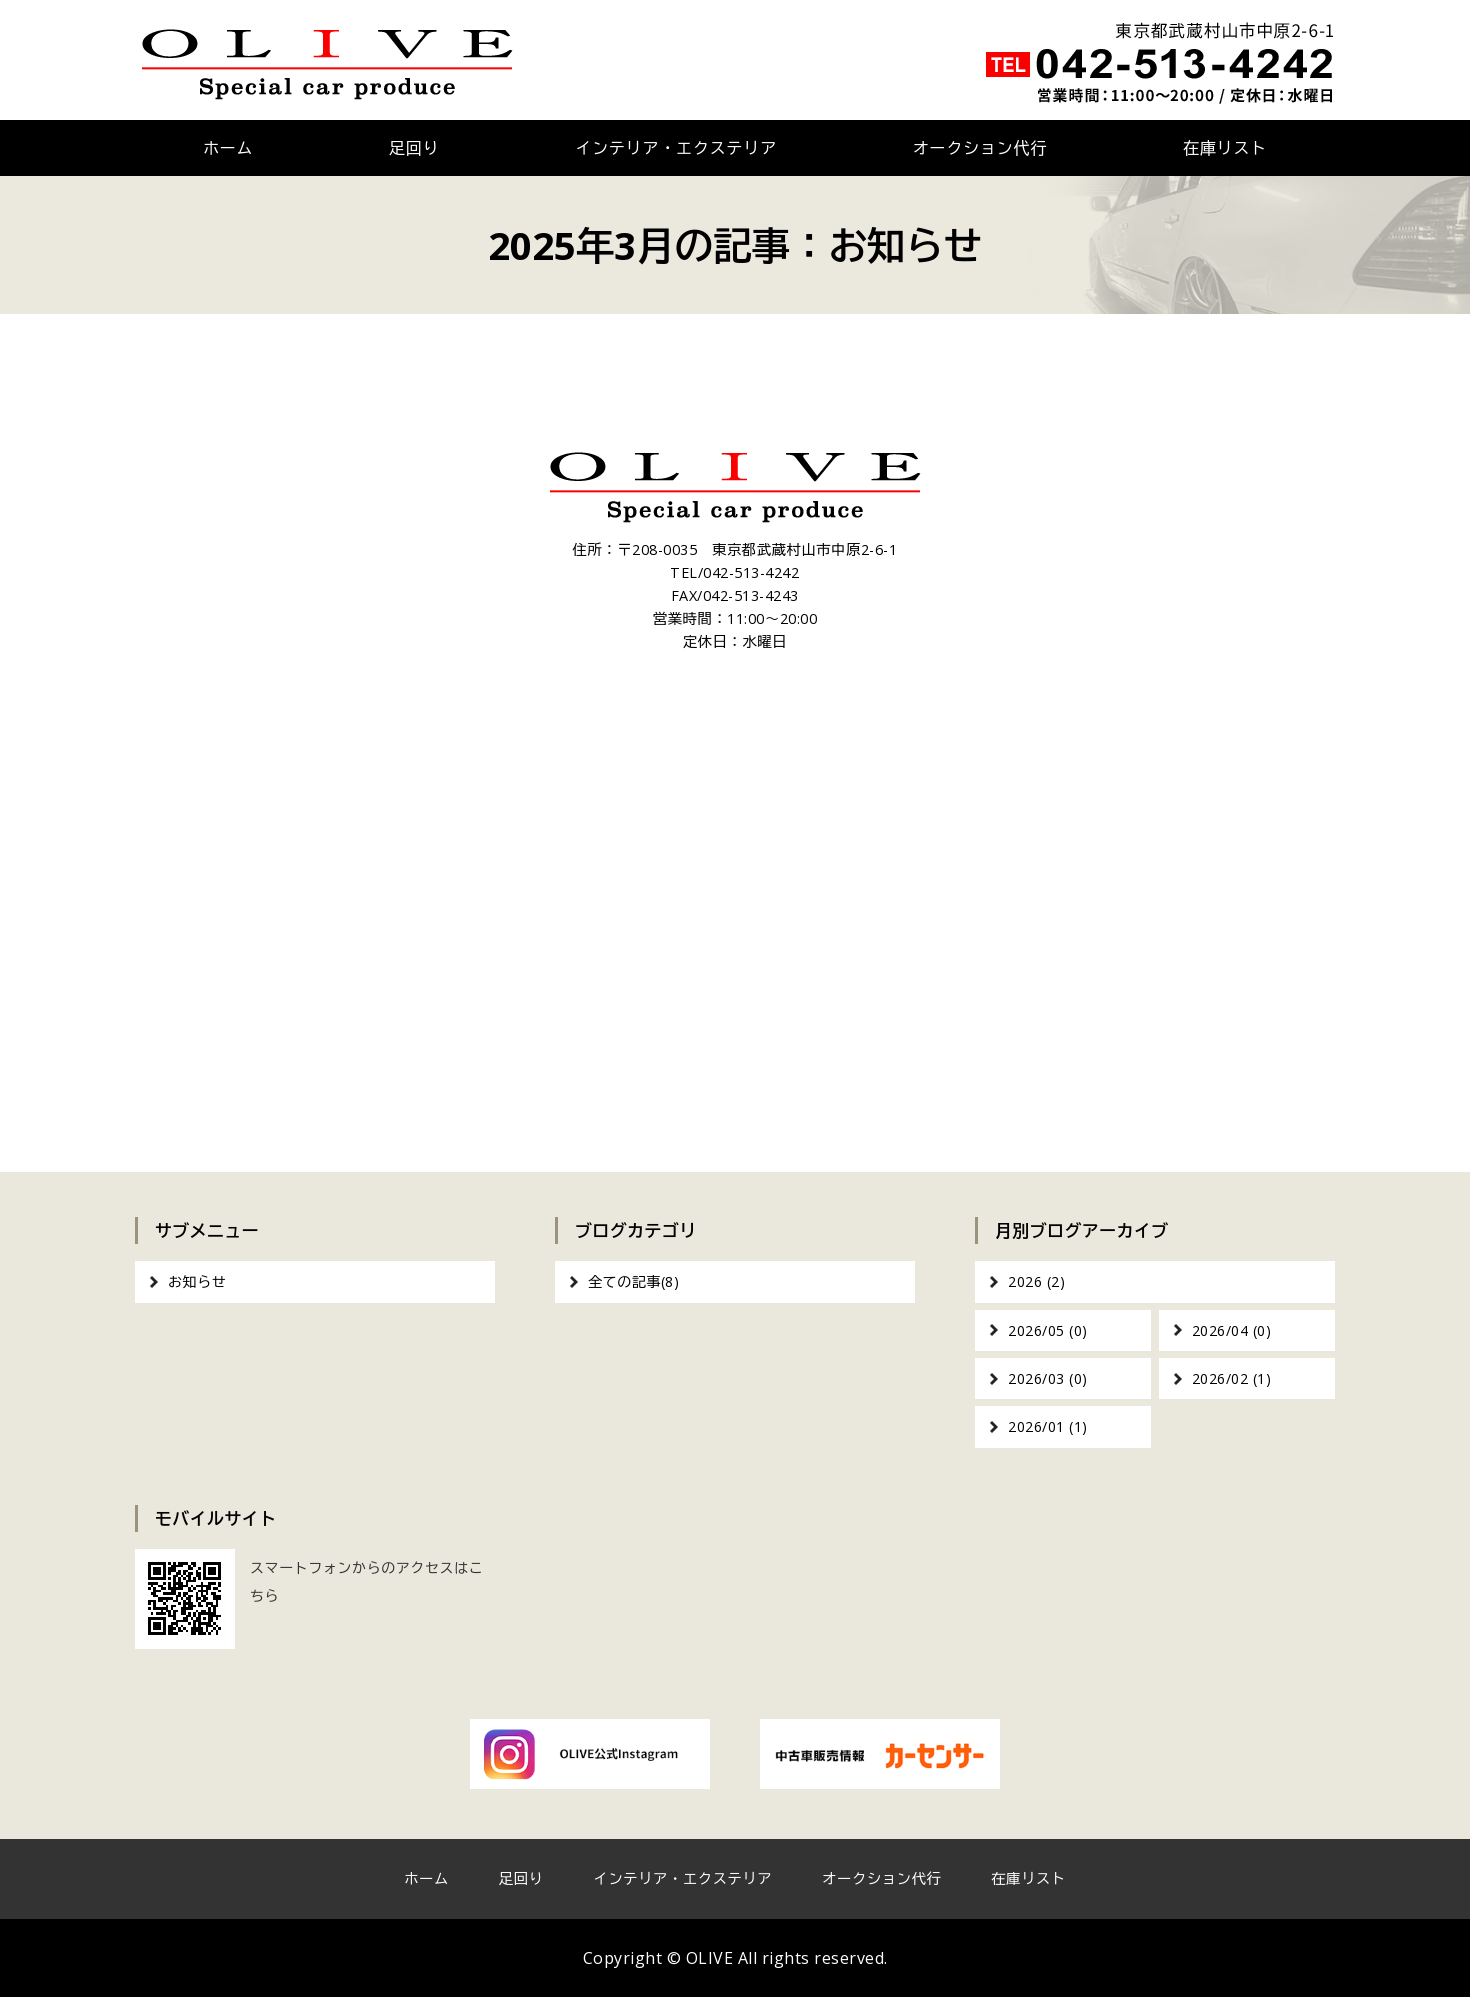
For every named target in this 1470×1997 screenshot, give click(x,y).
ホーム (228, 148)
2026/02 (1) (1232, 1378)
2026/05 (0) (1048, 1330)
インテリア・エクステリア (676, 148)
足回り (414, 148)
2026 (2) (1036, 1281)
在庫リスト (1225, 148)
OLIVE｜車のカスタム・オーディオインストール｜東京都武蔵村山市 (327, 60)
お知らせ (197, 1281)
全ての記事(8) (633, 1281)
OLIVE (710, 1958)
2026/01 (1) (1048, 1426)
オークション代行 (980, 148)
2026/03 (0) (1048, 1378)
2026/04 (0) (1232, 1330)
